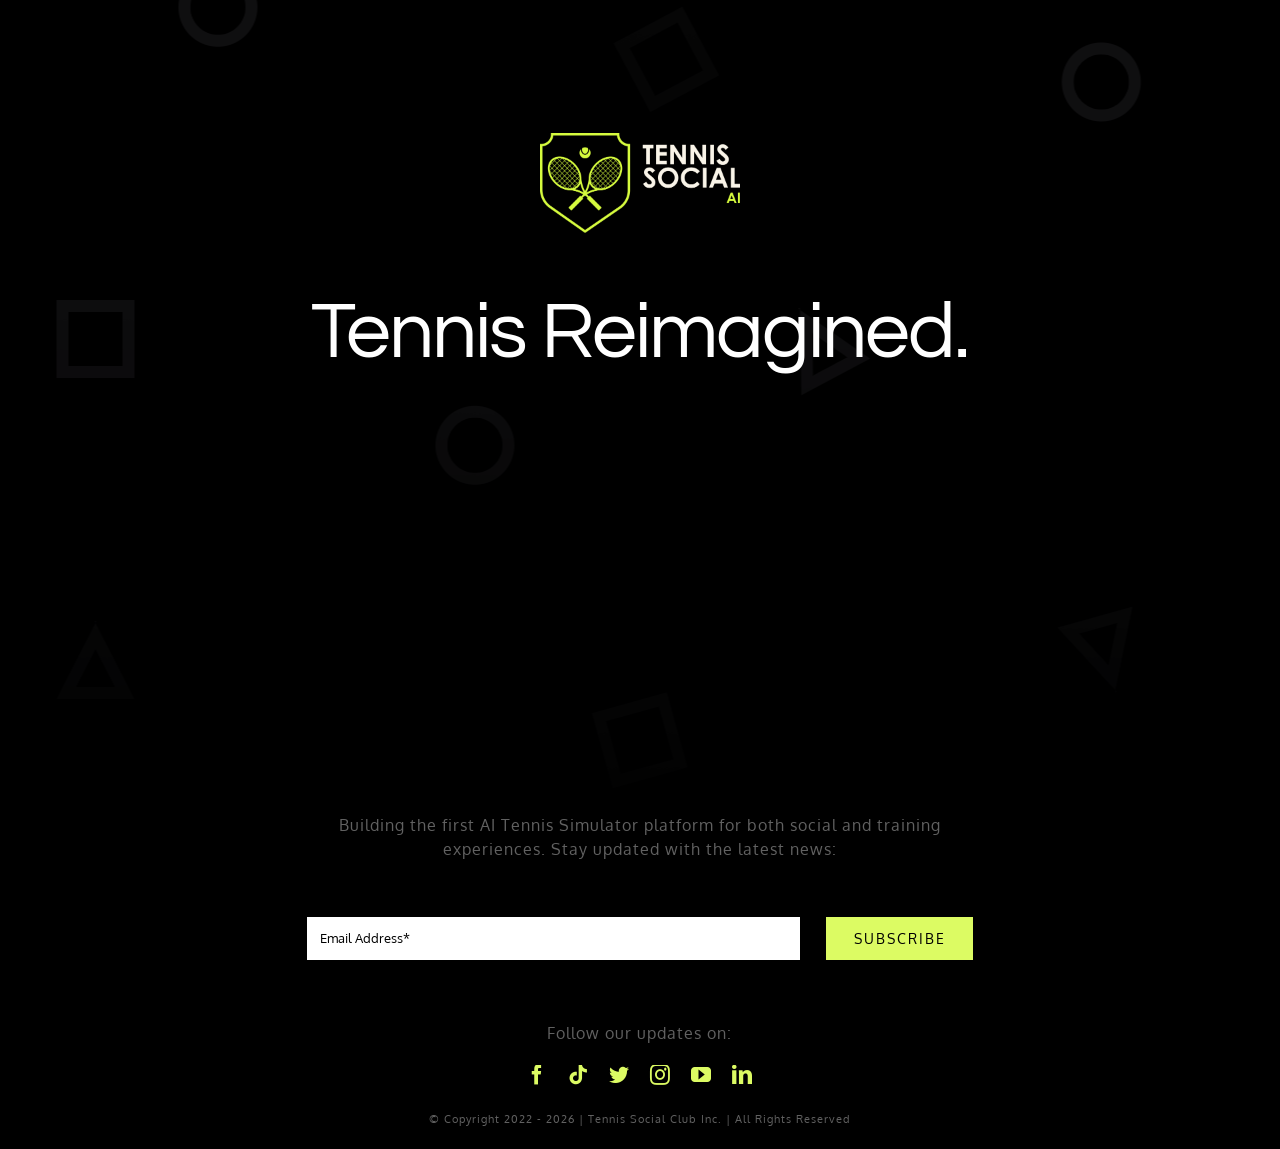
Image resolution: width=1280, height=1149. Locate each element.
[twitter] (619, 1075)
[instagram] (660, 1075)
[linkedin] (742, 1075)
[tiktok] (578, 1075)
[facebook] (537, 1075)
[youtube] (701, 1075)
